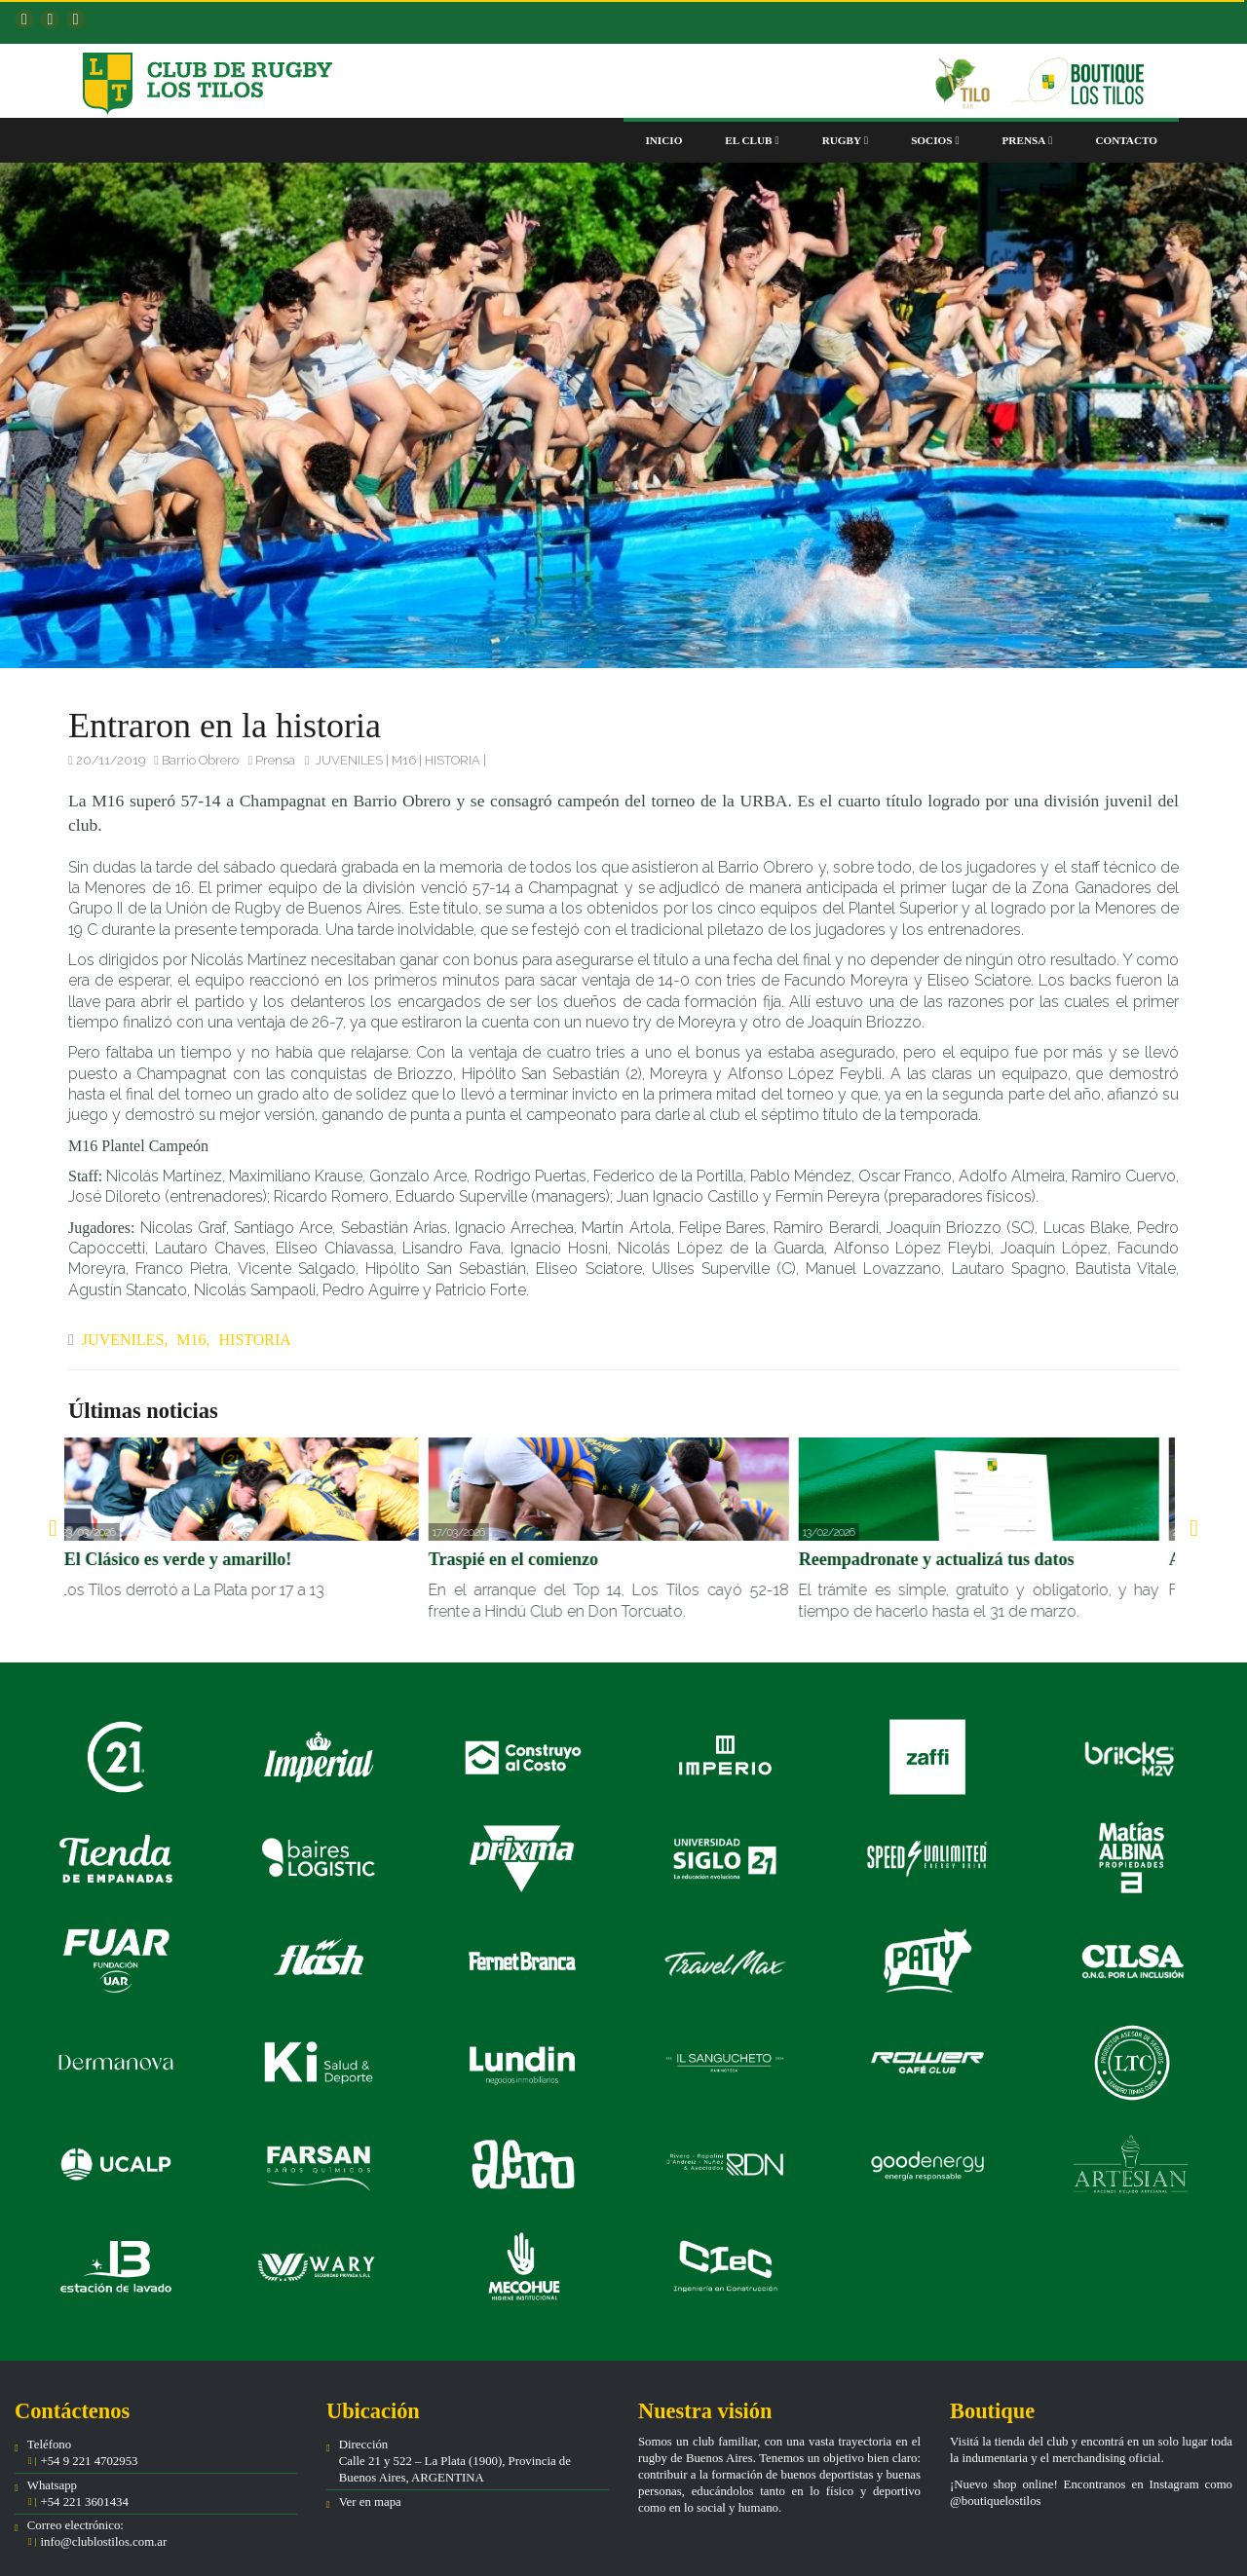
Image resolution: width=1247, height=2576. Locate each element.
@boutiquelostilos (995, 2501)
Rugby (845, 140)
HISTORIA (452, 760)
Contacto (1126, 140)
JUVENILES (349, 760)
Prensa (1027, 140)
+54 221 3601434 (83, 2502)
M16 (404, 760)
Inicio (663, 140)
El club (751, 140)
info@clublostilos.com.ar (103, 2542)
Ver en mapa (370, 2502)
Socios (935, 140)
